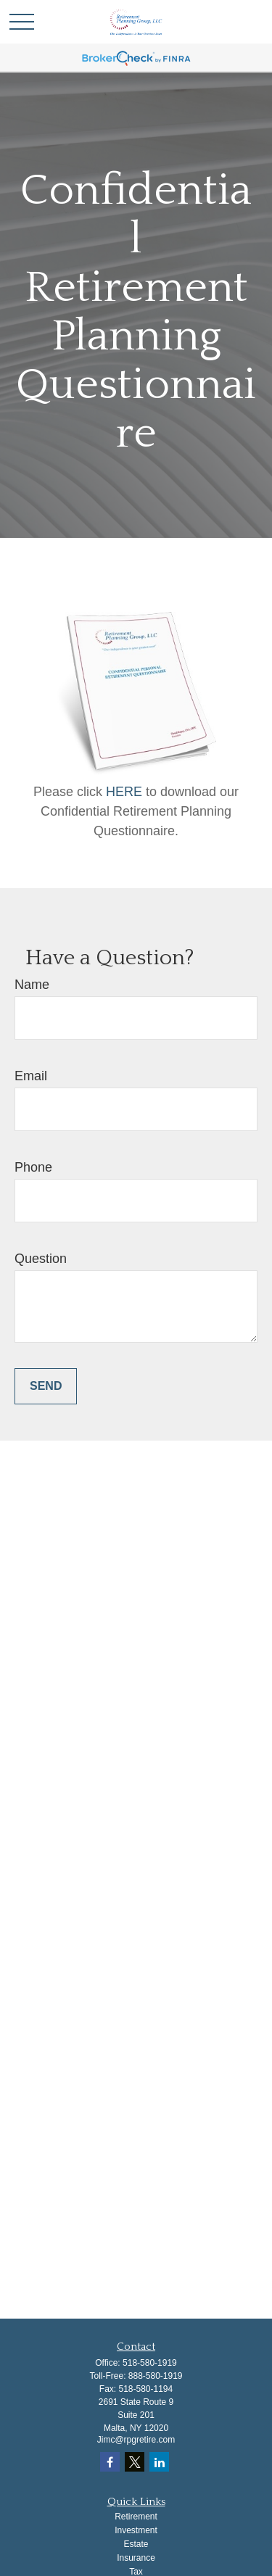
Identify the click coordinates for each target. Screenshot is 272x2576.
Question (41, 1258)
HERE (126, 791)
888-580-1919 (155, 2376)
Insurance (136, 2558)
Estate (135, 2544)
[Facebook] (110, 2462)
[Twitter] (134, 2462)
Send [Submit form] (46, 1386)
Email (31, 1076)
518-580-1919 (150, 2363)
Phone (33, 1167)
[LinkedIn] (159, 2462)
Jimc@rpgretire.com (136, 2440)
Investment (136, 2530)
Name (32, 984)
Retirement (136, 2516)
